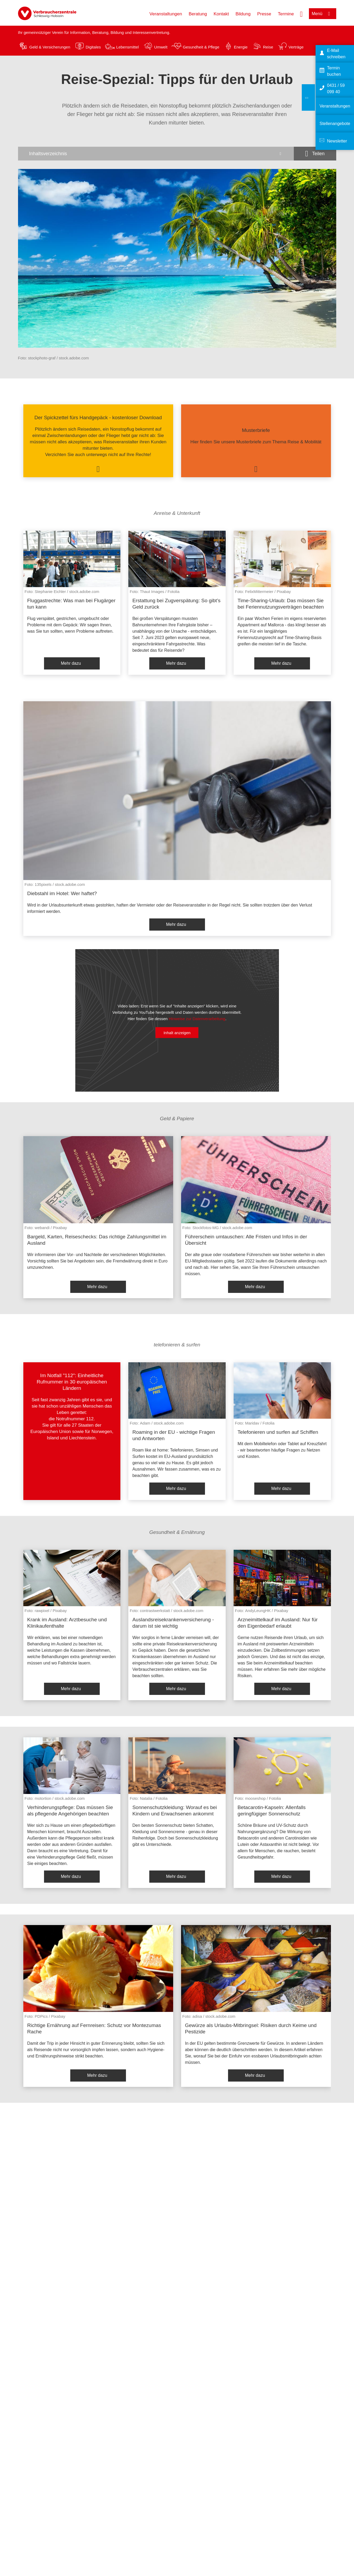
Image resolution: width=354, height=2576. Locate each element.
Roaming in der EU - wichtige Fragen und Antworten (173, 1435)
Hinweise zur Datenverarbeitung (197, 1018)
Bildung (243, 13)
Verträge (296, 47)
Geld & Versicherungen (49, 47)
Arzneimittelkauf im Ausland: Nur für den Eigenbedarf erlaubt (278, 1623)
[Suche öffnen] (301, 13)
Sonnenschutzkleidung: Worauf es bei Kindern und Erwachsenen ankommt (174, 1810)
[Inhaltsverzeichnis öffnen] (156, 153)
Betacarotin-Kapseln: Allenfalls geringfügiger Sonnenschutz (272, 1810)
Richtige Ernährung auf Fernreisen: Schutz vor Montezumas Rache (94, 2028)
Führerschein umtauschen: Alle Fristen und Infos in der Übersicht (246, 1240)
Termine (286, 13)
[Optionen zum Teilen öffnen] (315, 153)
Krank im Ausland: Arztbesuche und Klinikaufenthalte (67, 1623)
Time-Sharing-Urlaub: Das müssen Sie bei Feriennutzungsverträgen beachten (281, 604)
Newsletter (337, 141)
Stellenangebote (335, 123)
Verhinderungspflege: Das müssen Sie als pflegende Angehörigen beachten (70, 1810)
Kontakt (221, 13)
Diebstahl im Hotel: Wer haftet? (62, 893)
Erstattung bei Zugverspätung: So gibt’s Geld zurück (176, 604)
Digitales (93, 47)
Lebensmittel (127, 47)
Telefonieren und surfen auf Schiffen (278, 1432)
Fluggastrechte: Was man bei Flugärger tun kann (71, 604)
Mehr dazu (71, 663)
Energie (241, 47)
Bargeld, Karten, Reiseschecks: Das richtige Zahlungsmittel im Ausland (97, 1240)
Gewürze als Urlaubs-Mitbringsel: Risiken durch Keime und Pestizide (251, 2028)
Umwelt (160, 47)
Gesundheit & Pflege (201, 47)
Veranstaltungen (166, 13)
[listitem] (98, 440)
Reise (268, 47)
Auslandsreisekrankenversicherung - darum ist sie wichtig (173, 1623)
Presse (264, 13)
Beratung (198, 13)
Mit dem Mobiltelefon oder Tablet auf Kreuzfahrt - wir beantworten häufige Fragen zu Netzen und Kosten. (282, 1450)
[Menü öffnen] (322, 13)
